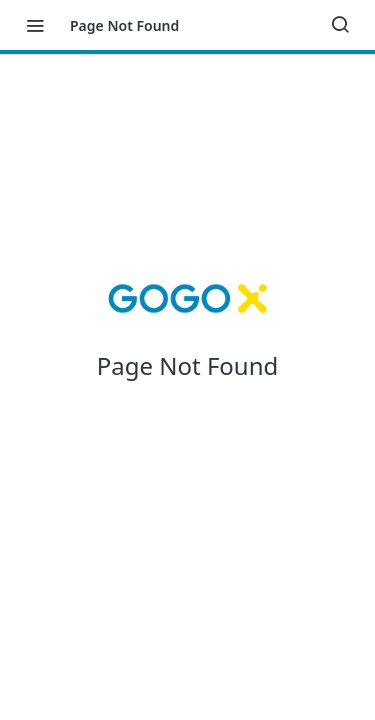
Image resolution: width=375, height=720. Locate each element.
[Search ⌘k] (340, 25)
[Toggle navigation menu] (35, 25)
